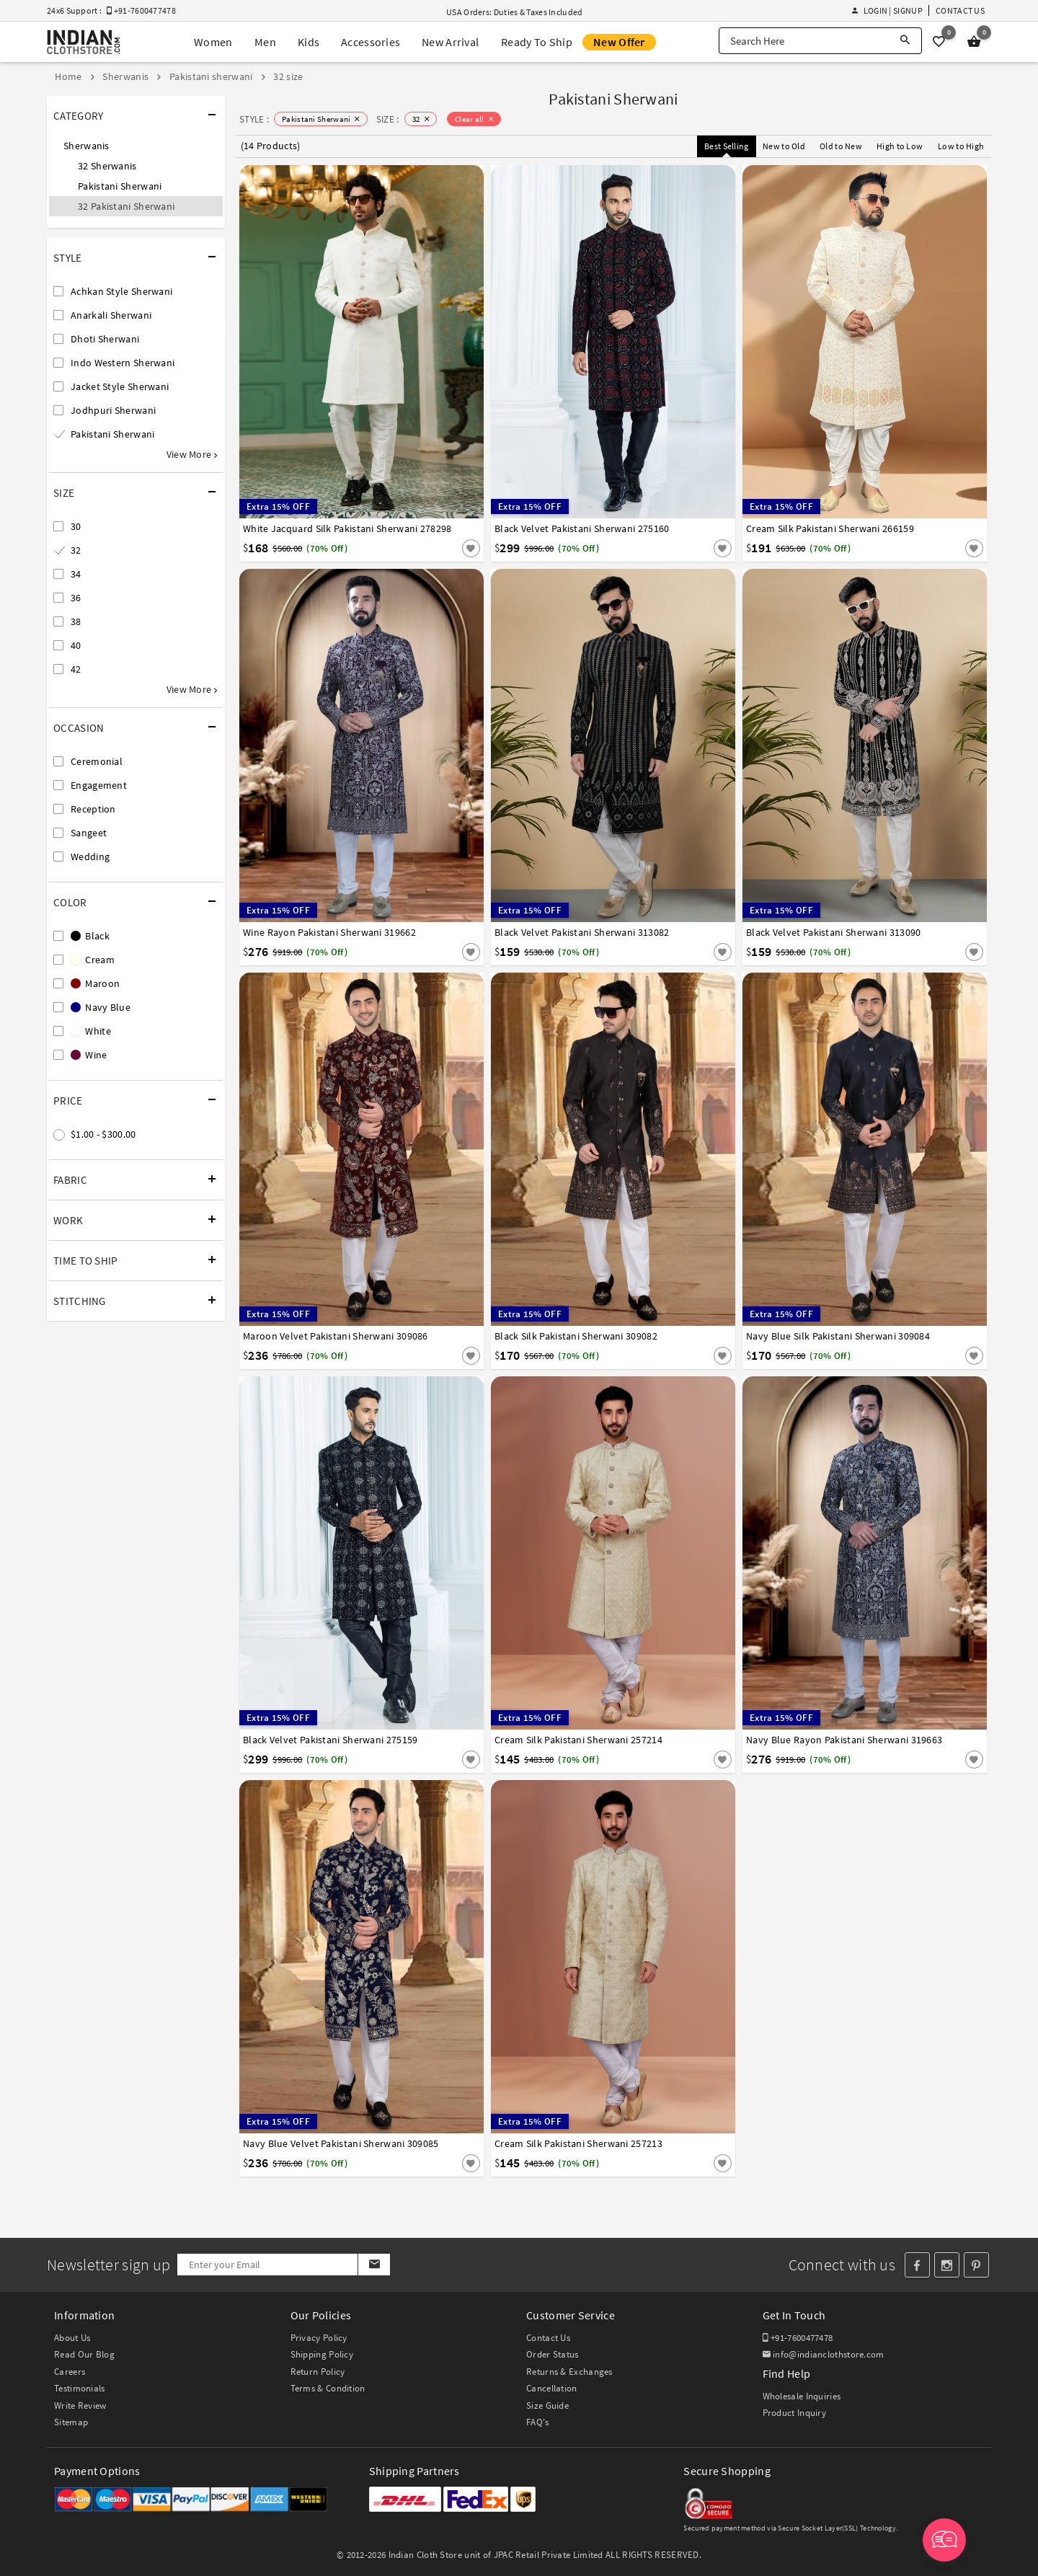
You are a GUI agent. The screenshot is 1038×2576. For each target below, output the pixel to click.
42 (76, 669)
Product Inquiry (795, 2413)
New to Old (784, 146)
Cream (93, 959)
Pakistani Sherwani (119, 186)
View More (192, 454)
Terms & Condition (327, 2388)
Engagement (99, 785)
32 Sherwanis (107, 165)
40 (76, 645)
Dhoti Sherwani (105, 338)
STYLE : (254, 119)
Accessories (370, 42)
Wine (89, 1054)
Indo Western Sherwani (122, 362)
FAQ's (537, 2422)
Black (90, 935)
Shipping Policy (322, 2354)
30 (76, 526)
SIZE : (387, 119)
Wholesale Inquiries (802, 2396)
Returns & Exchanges (569, 2371)
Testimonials (79, 2388)
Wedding (90, 856)
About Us (72, 2338)
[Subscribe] (374, 2264)
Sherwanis (86, 145)
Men (265, 42)
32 (76, 550)
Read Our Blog (84, 2354)
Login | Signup (887, 10)
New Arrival (450, 42)
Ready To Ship (536, 42)
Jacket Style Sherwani (120, 386)
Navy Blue (100, 1007)
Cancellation (551, 2388)
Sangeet (89, 832)
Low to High (961, 146)
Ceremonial (97, 761)
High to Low (900, 146)
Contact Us (960, 10)
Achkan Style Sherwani (121, 291)
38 (76, 621)
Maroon (95, 983)
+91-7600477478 (798, 2338)
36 (76, 597)
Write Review (80, 2405)
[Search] (905, 40)
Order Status (552, 2354)
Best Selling (726, 146)
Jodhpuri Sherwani (113, 410)
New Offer (619, 42)
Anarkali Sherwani (111, 315)
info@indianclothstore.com (823, 2354)
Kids (308, 42)
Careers (69, 2371)
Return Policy (317, 2371)
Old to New (841, 146)
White (91, 1030)
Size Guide (547, 2405)
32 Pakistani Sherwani (126, 206)
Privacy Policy (318, 2338)
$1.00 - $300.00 (103, 1134)
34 (76, 573)
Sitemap (71, 2422)
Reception (93, 808)
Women (213, 42)
